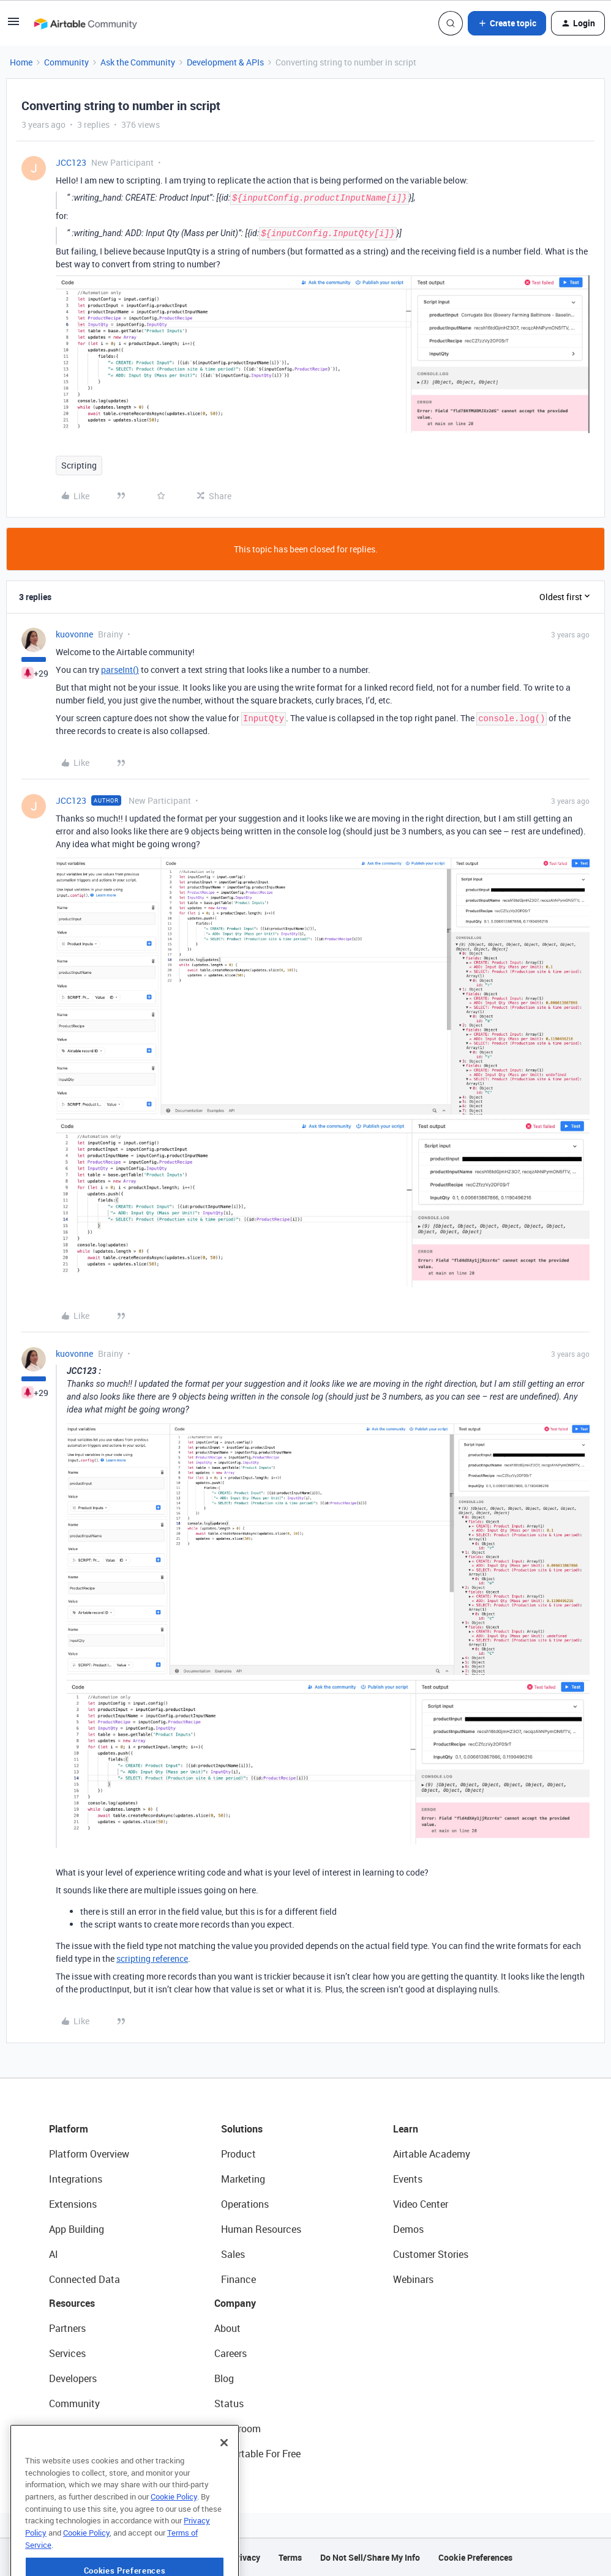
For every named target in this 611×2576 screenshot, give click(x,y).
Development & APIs (225, 62)
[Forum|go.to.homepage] (85, 23)
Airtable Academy (431, 2154)
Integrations (75, 2179)
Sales (233, 2254)
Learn (405, 2129)
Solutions (242, 2129)
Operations (245, 2204)
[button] (13, 25)
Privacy (245, 2557)
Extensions (73, 2204)
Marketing (243, 2179)
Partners (67, 2328)
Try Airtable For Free (257, 2453)
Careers (230, 2353)
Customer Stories (430, 2254)
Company (235, 2303)
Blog (224, 2378)
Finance (238, 2279)
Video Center (420, 2204)
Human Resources (261, 2229)
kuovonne (74, 634)
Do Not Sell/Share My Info (370, 2557)
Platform (68, 2129)
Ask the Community (137, 62)
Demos (408, 2229)
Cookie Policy (174, 2535)
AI (53, 2254)
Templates (71, 2428)
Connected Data (84, 2279)
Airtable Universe (85, 2453)
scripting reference (152, 1958)
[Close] (224, 2481)
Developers (73, 2378)
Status (229, 2403)
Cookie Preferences (475, 2557)
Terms (290, 2557)
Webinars (413, 2279)
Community (66, 62)
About (227, 2328)
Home (21, 62)
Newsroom (237, 2428)
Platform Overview (89, 2154)
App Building (76, 2229)
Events (407, 2179)
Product (238, 2154)
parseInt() (120, 669)
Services (67, 2353)
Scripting (79, 465)
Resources (72, 2303)
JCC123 (71, 162)
